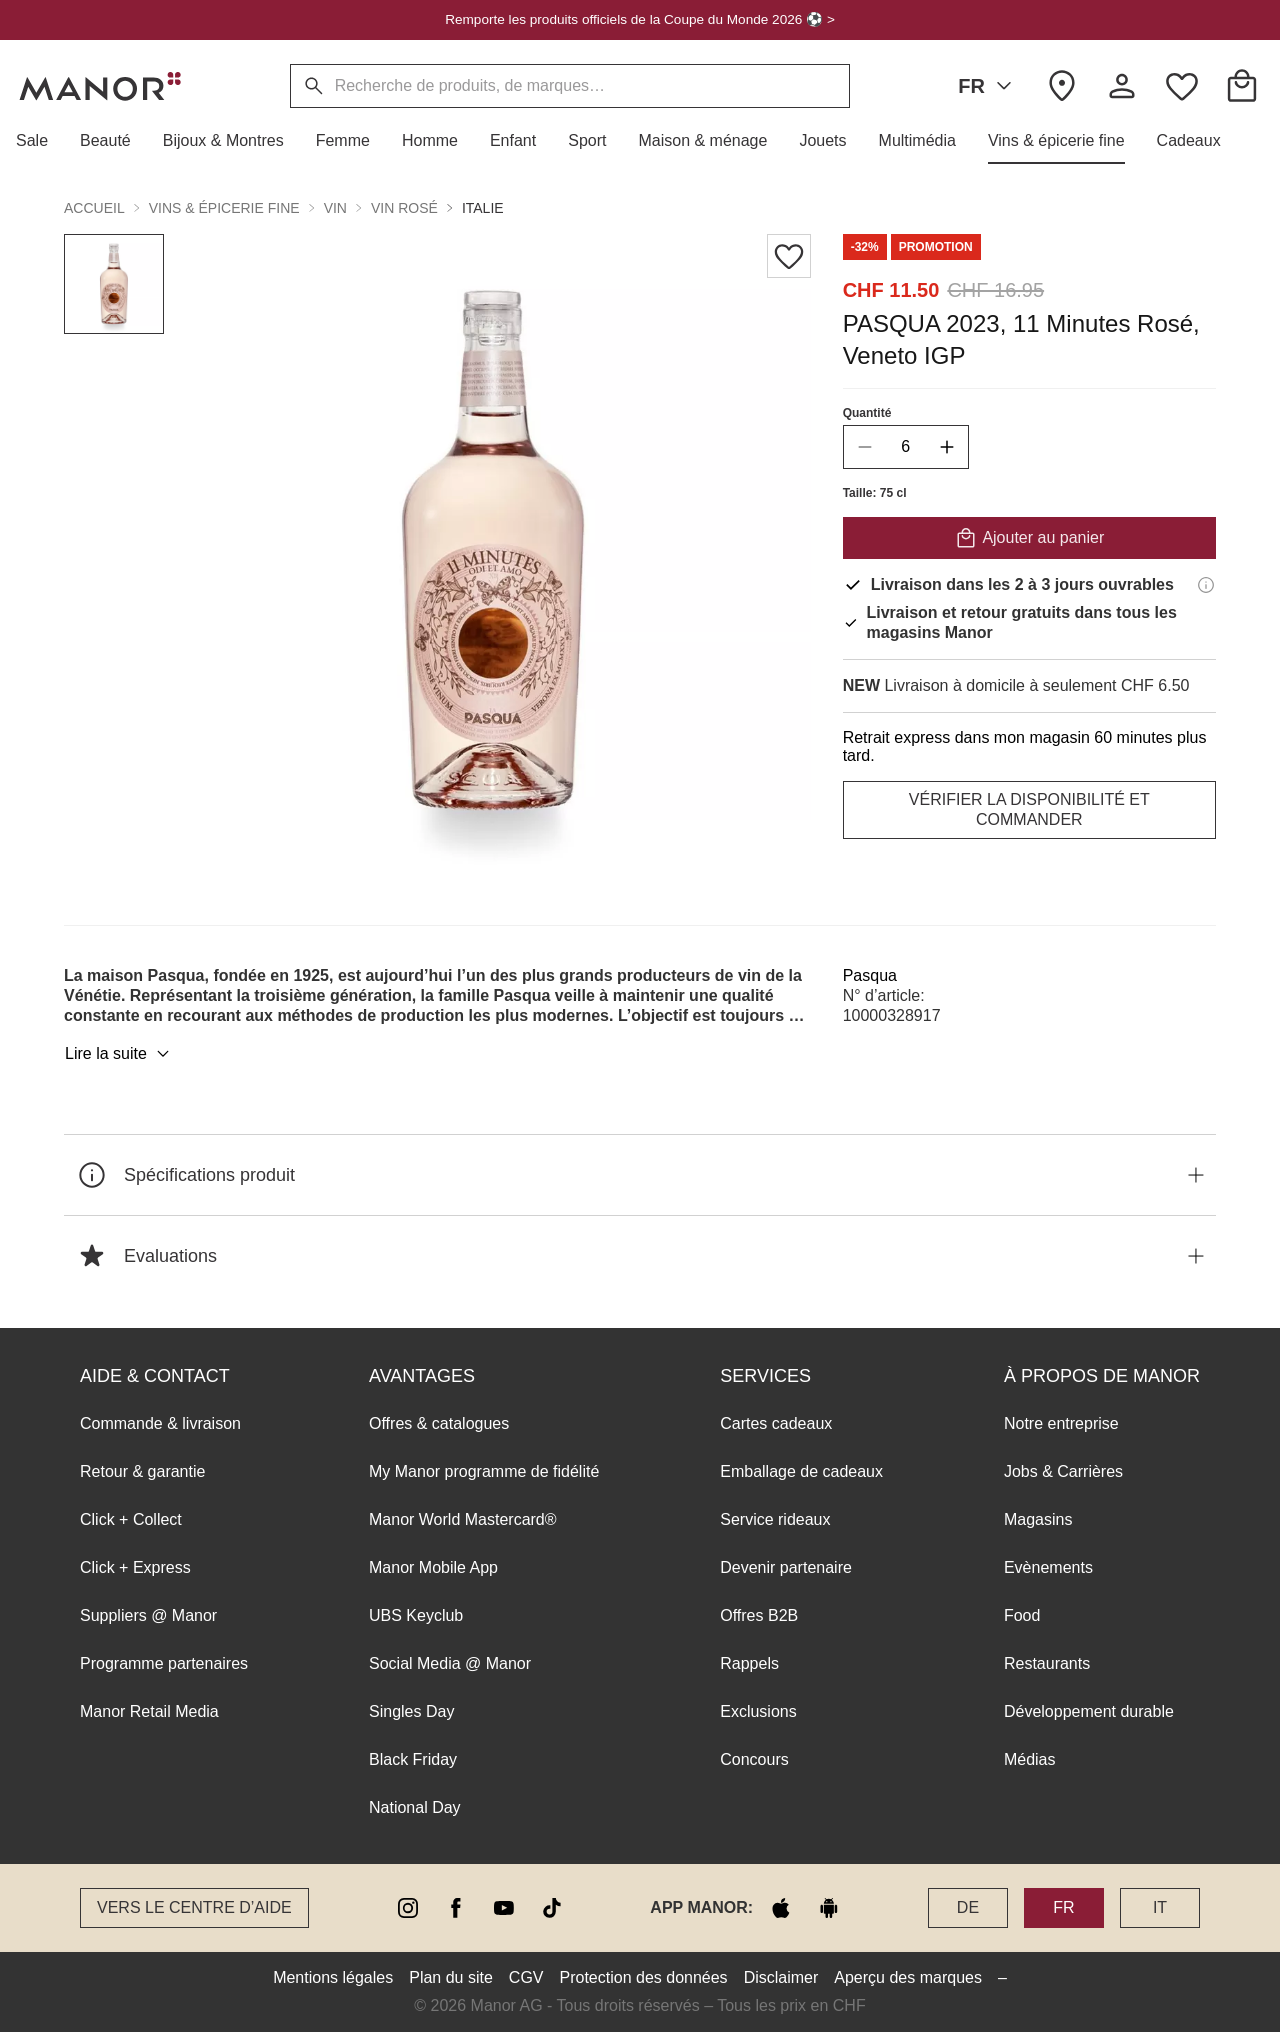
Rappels (749, 1663)
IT (1160, 1907)
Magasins (1038, 1519)
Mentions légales (333, 1977)
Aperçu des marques (908, 1977)
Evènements (1048, 1567)
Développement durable (1089, 1711)
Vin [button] (335, 208)
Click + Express (135, 1567)
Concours (754, 1759)
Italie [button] (483, 208)
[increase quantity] (947, 447)
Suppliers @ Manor (148, 1615)
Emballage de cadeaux (801, 1471)
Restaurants (1047, 1663)
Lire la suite (120, 1054)
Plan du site (451, 1977)
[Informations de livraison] (1206, 585)
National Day (415, 1807)
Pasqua (870, 975)
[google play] (829, 1908)
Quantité (867, 413)
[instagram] (408, 1908)
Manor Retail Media (149, 1711)
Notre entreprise (1061, 1423)
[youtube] (504, 1908)
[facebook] (456, 1908)
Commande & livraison (160, 1423)
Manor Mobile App (433, 1567)
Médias (1030, 1759)
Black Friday (413, 1759)
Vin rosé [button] (404, 208)
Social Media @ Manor (450, 1663)
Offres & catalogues (439, 1423)
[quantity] (906, 447)
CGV (526, 1977)
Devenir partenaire (786, 1567)
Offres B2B (759, 1615)
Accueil (94, 208)
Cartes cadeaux (776, 1423)
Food (1022, 1615)
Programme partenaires (164, 1663)
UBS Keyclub (416, 1615)
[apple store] (781, 1908)
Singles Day (411, 1711)
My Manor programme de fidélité (484, 1471)
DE (968, 1907)
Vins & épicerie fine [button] (224, 208)
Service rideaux (775, 1519)
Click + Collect (131, 1519)
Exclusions (758, 1711)
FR (988, 86)
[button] (40, 141)
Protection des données (644, 1977)
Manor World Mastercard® (463, 1519)
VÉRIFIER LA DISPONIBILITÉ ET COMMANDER (1029, 809)
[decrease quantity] (865, 447)
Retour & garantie (142, 1471)
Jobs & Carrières (1063, 1471)
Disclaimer (781, 1977)
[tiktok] (552, 1908)
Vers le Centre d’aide (194, 1907)
